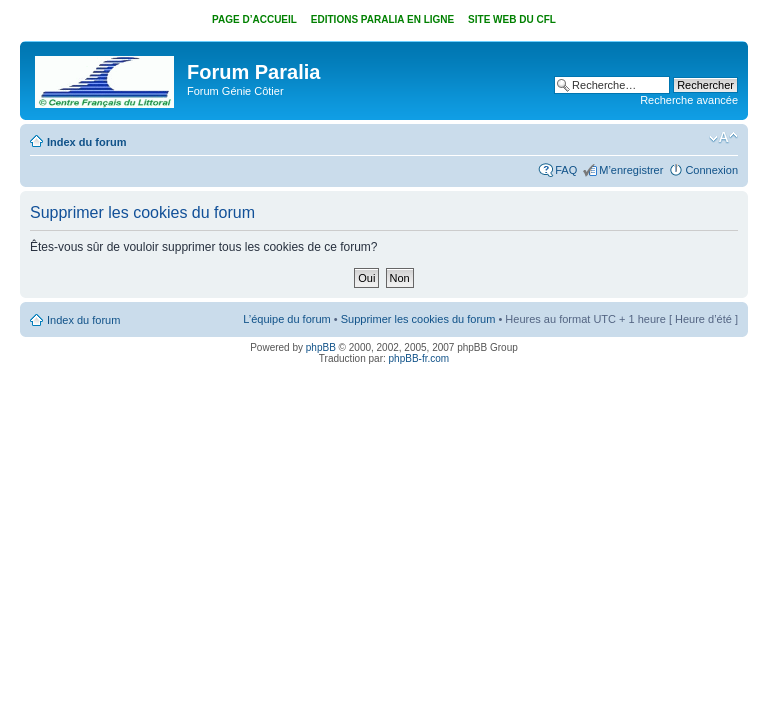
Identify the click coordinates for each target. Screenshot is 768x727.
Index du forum (86, 142)
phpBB (321, 347)
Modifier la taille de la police (723, 138)
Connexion (711, 170)
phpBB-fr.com (419, 358)
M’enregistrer (631, 170)
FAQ (566, 170)
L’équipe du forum (286, 319)
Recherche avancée (689, 100)
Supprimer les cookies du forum (418, 319)
